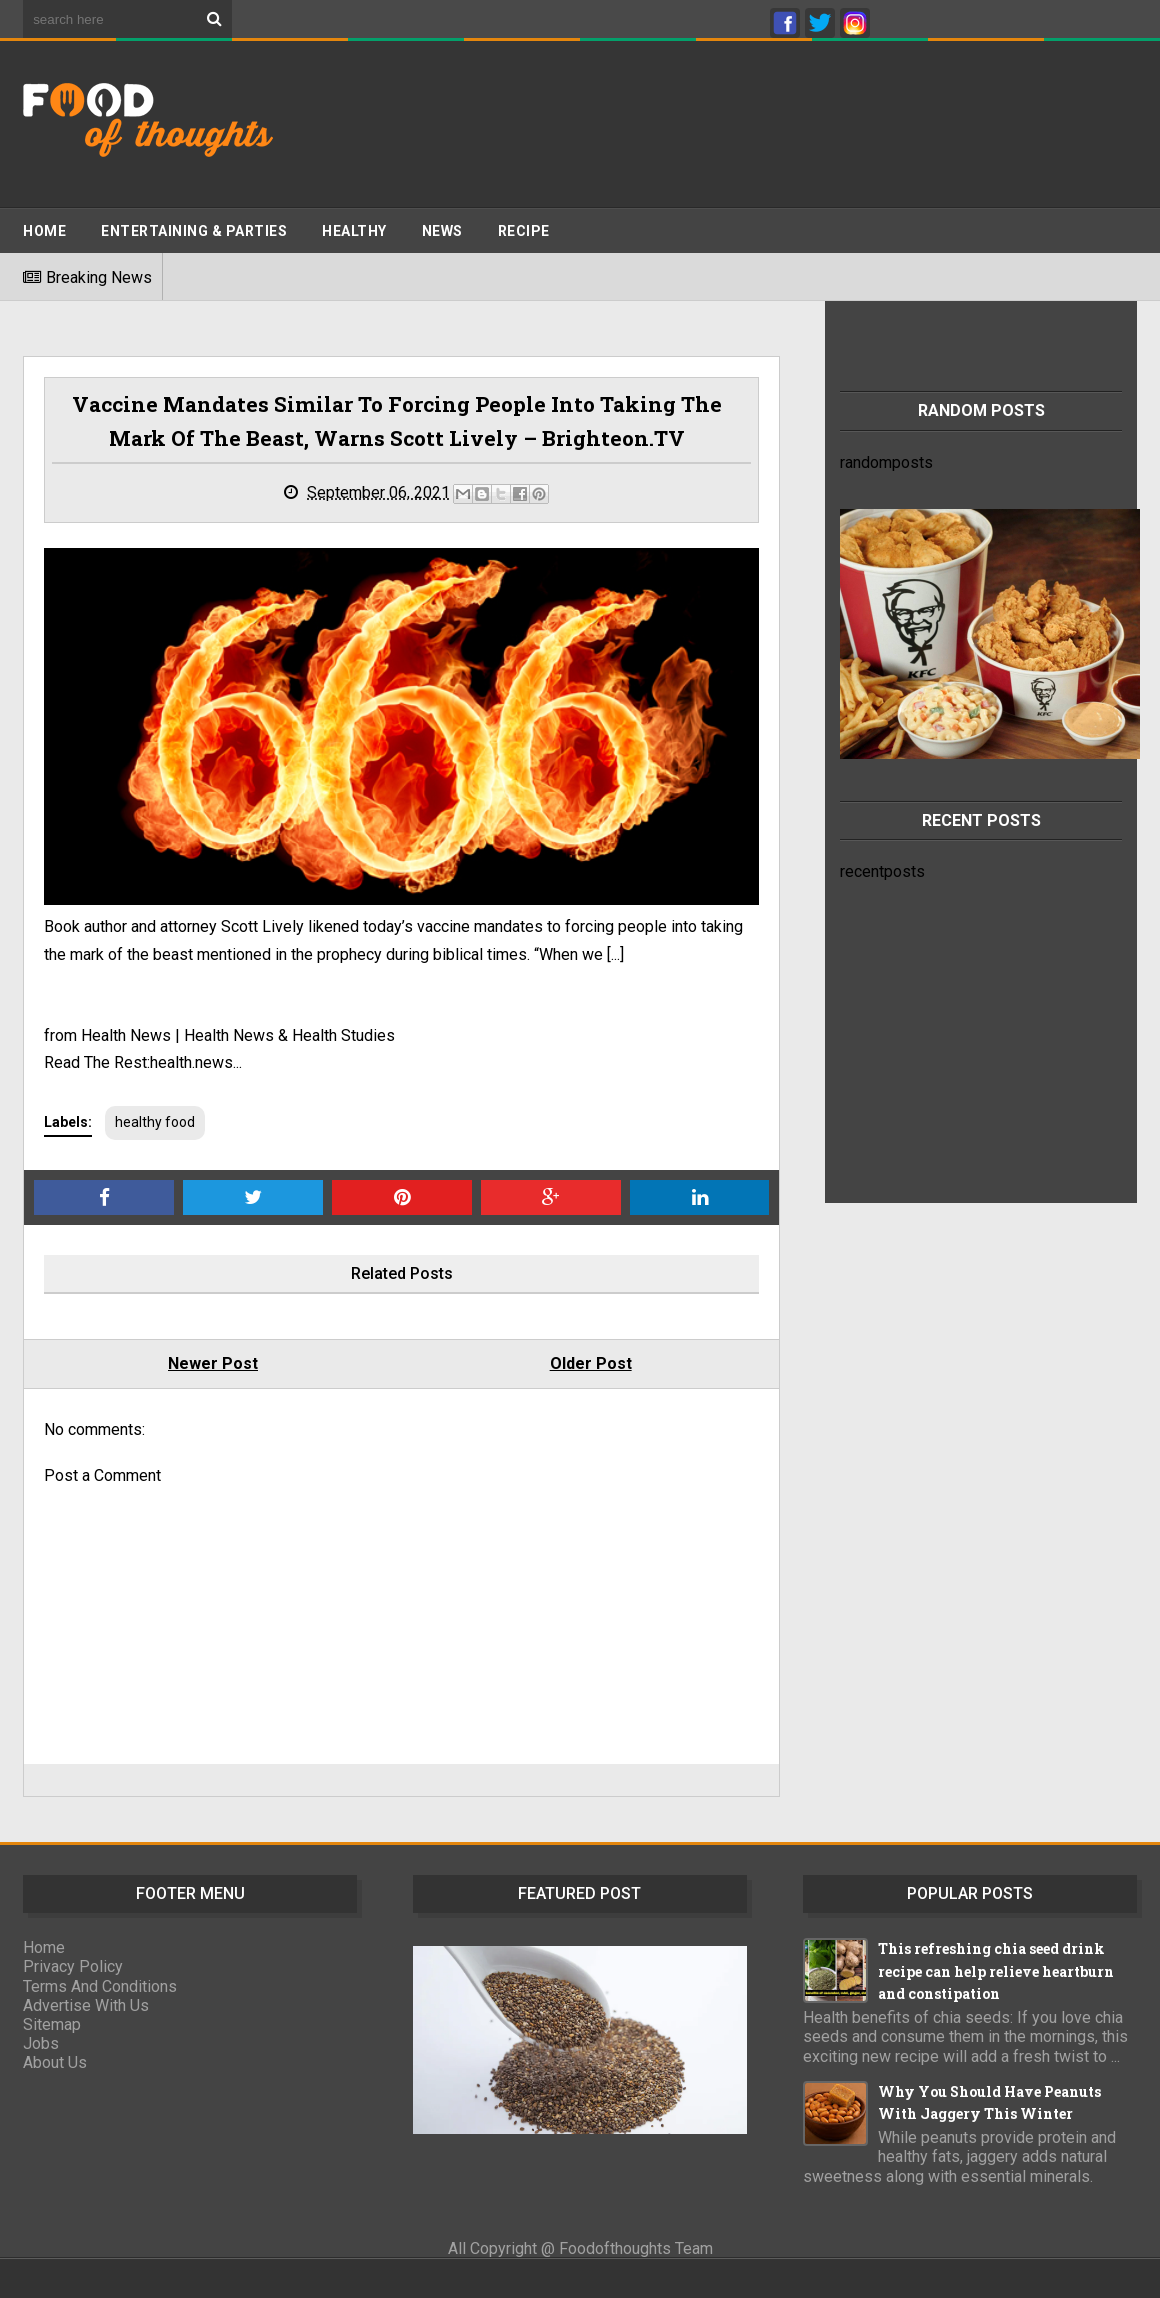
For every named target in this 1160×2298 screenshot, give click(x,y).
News (442, 231)
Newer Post (213, 1363)
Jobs (41, 2043)
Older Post (591, 1363)
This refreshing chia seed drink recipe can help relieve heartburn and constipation (996, 1971)
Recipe (524, 231)
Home (44, 231)
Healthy (354, 231)
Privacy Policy (73, 1966)
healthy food (155, 1122)
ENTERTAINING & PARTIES (194, 231)
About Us (55, 2062)
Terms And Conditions (100, 1986)
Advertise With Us (86, 2005)
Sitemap (52, 2024)
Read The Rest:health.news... (143, 1062)
